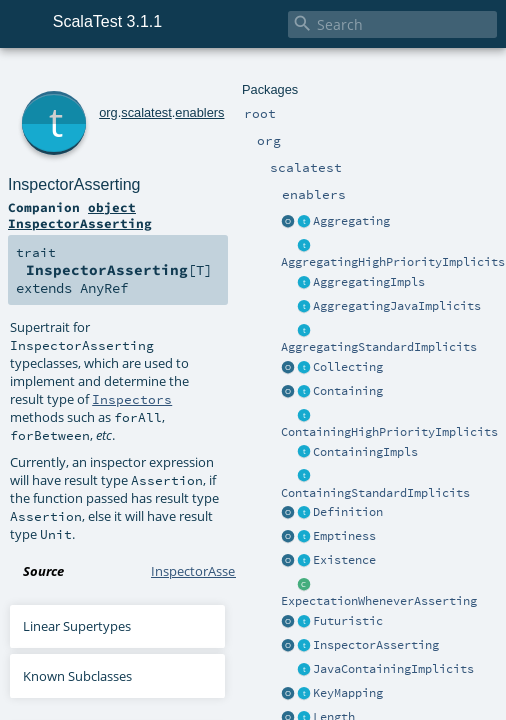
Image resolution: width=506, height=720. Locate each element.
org (108, 112)
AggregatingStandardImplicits (379, 347)
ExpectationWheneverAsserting (379, 601)
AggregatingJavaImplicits (397, 306)
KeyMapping (348, 693)
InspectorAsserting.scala (223, 571)
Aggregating (351, 221)
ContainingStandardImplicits (375, 493)
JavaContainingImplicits (393, 669)
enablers (199, 112)
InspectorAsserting (376, 645)
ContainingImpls (365, 452)
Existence (344, 560)
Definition (348, 512)
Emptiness (344, 536)
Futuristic (348, 621)
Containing (348, 391)
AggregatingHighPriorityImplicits (393, 262)
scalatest (146, 112)
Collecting (348, 367)
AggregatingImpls (369, 282)
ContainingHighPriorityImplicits (389, 432)
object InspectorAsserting (80, 215)
